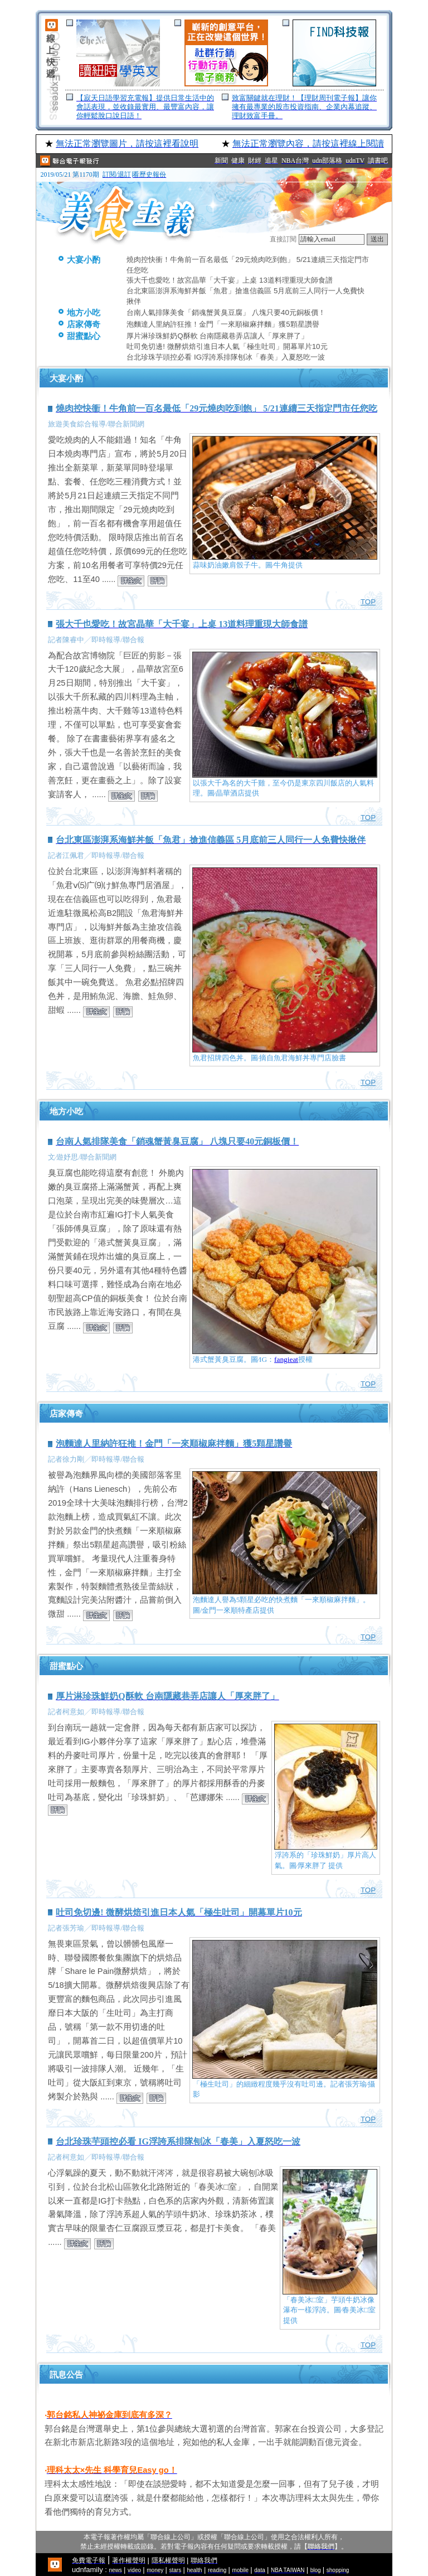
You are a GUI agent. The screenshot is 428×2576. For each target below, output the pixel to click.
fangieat (286, 1359)
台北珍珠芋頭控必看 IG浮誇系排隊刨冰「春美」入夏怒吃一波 (226, 357)
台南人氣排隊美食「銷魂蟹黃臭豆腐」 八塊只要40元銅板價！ (226, 312)
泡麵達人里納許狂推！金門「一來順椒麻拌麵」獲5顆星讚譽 (223, 324)
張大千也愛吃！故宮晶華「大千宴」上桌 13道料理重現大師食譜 (230, 280)
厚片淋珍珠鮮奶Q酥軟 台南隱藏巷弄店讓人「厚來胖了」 (217, 336)
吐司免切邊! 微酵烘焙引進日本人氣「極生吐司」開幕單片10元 (227, 346)
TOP (368, 602)
